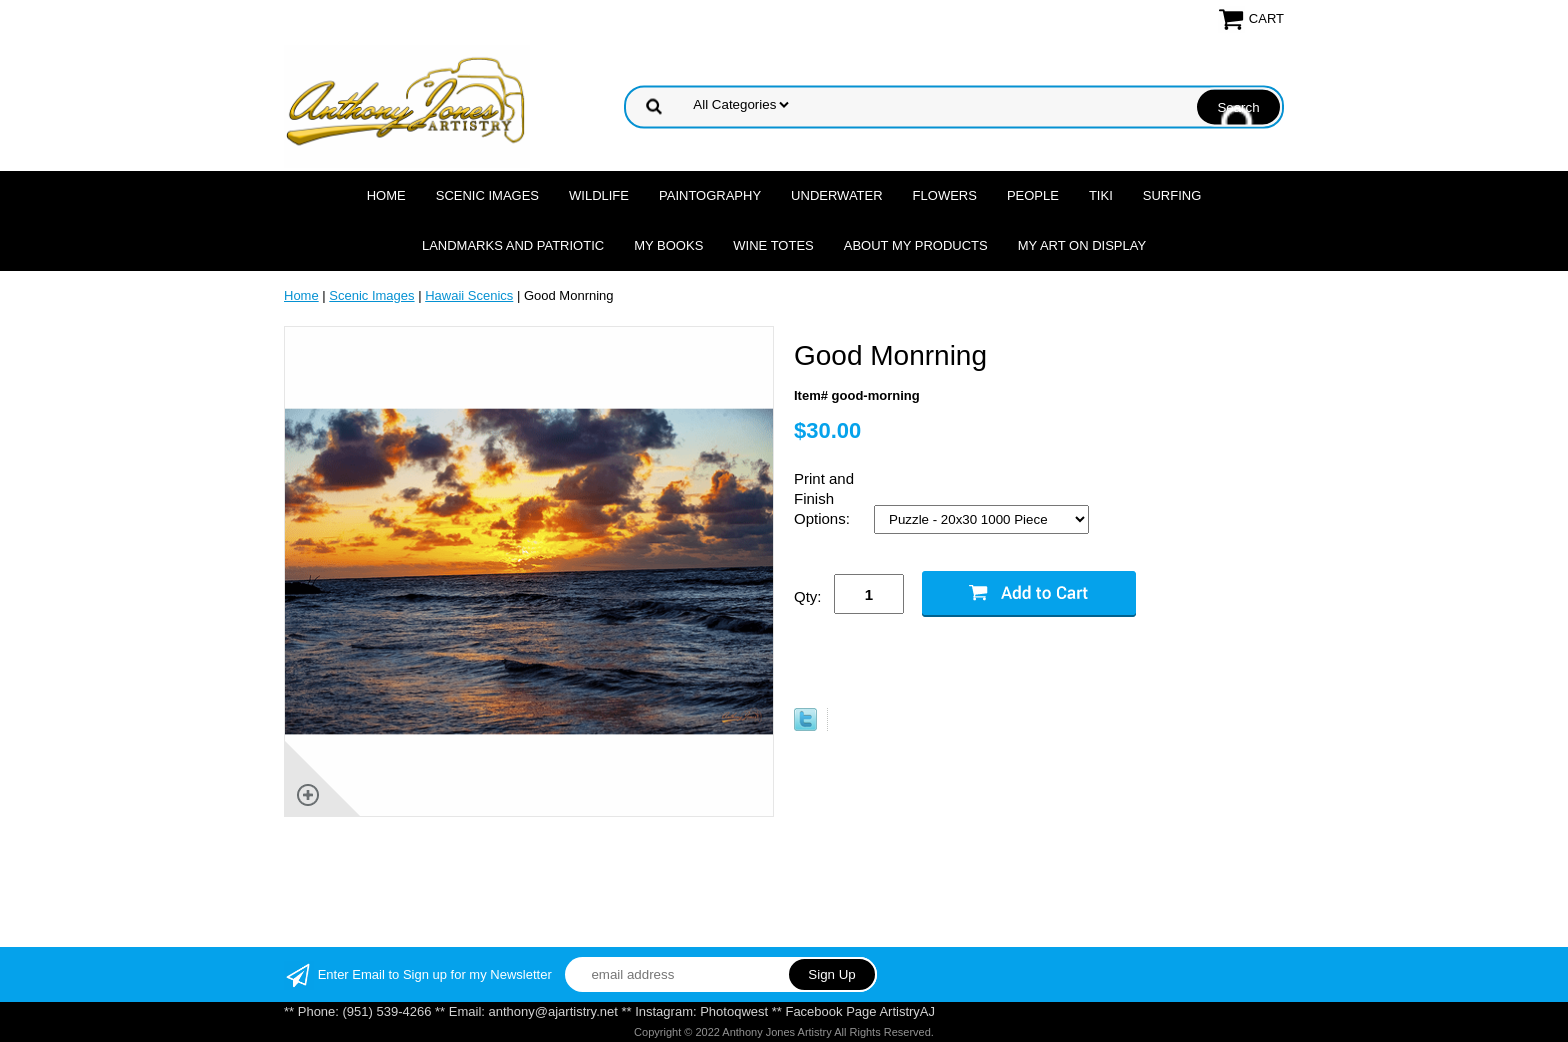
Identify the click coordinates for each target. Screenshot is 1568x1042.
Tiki (1101, 195)
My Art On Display (1082, 245)
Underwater (836, 195)
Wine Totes (773, 245)
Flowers (945, 195)
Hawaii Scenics (469, 295)
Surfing (1172, 195)
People (1033, 195)
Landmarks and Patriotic (513, 245)
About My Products (916, 245)
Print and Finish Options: (824, 498)
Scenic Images (487, 195)
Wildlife (599, 195)
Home (386, 195)
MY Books (668, 245)
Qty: (808, 596)
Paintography (710, 195)
